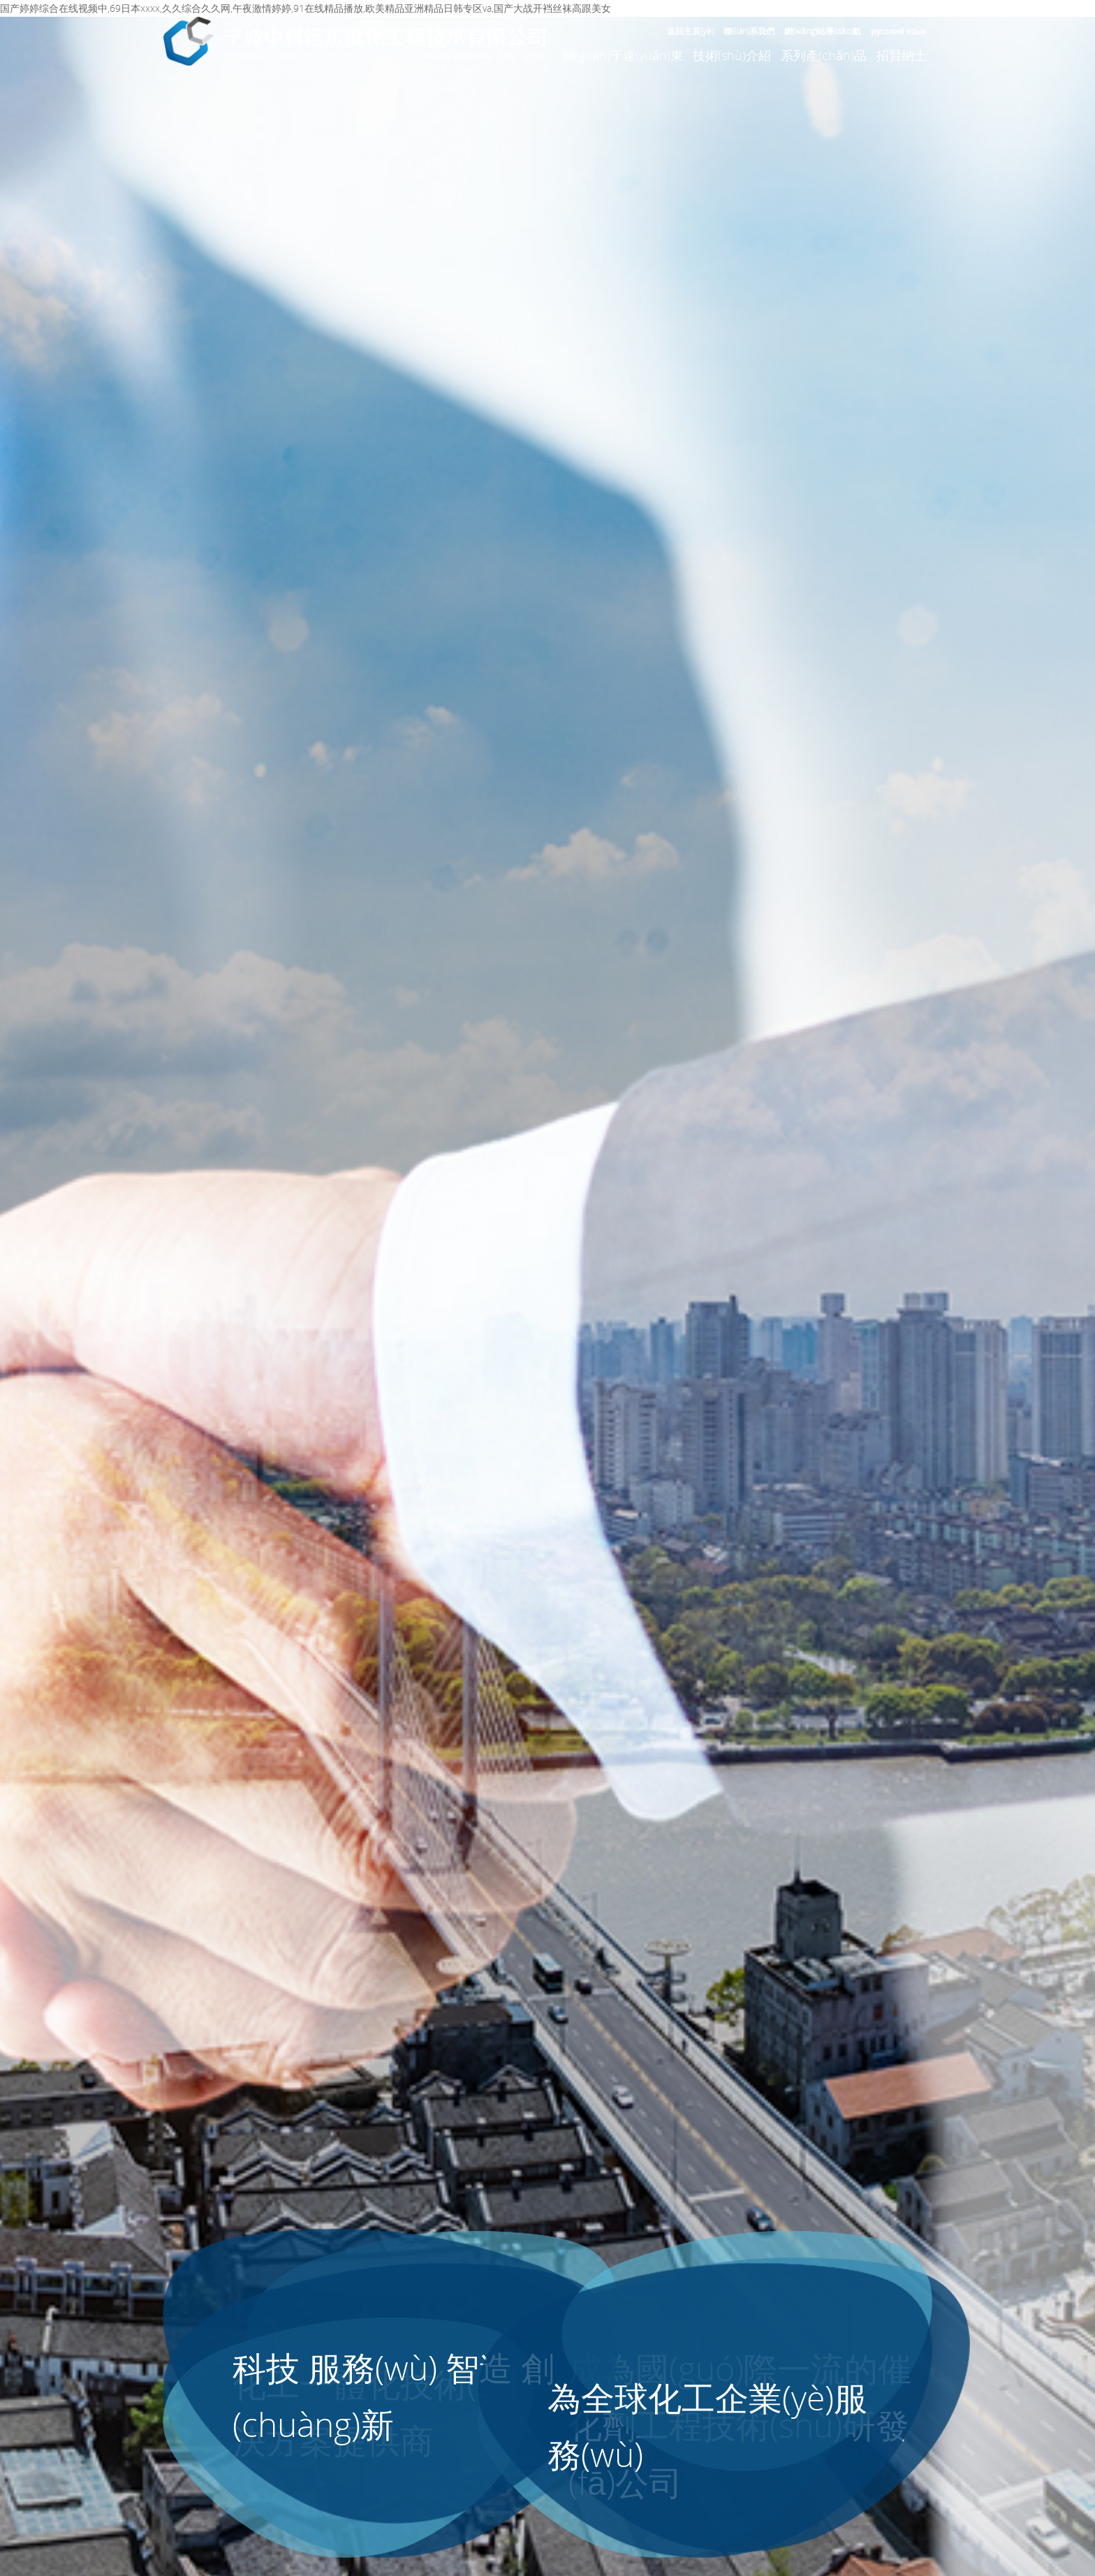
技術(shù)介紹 (732, 55)
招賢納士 (901, 55)
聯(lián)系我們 (748, 30)
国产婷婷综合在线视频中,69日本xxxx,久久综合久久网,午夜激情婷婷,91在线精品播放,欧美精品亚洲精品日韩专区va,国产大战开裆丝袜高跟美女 (305, 8)
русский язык (899, 30)
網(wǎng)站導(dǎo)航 (822, 30)
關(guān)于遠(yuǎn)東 (622, 55)
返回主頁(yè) (690, 30)
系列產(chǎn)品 (824, 55)
